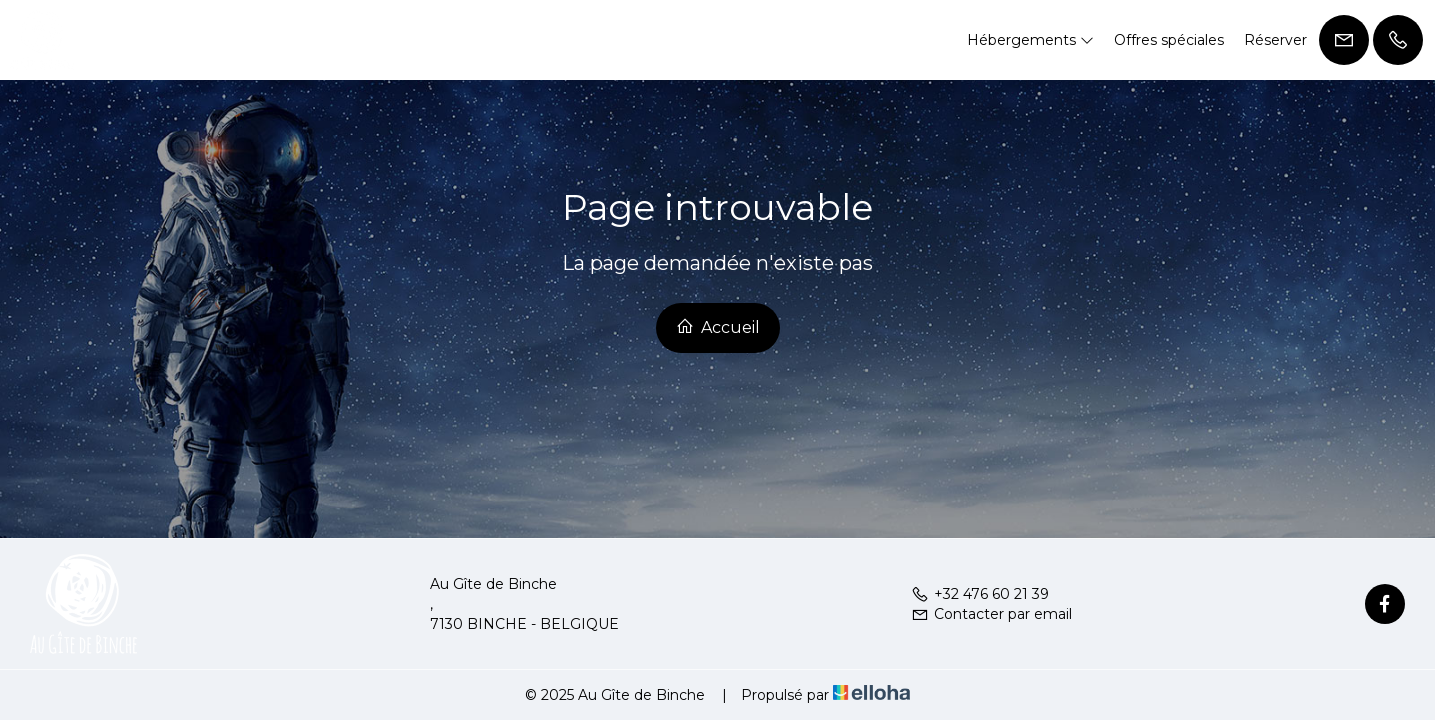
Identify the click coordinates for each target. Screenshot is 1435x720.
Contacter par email (991, 614)
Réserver (1275, 40)
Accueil (718, 327)
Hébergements (1030, 40)
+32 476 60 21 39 (980, 594)
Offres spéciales (1169, 40)
